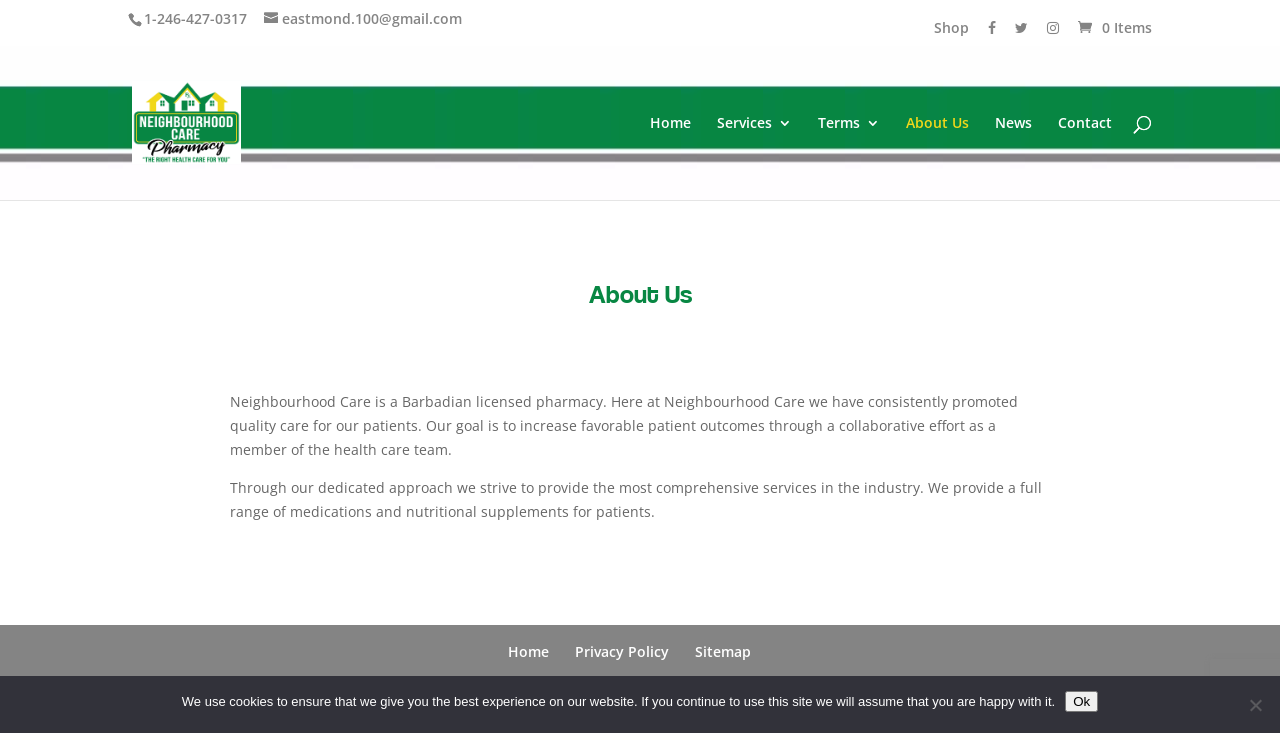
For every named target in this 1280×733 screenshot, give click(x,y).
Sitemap (723, 651)
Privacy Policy (622, 651)
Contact (1085, 124)
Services (744, 124)
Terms (839, 124)
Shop (951, 29)
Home (670, 124)
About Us (937, 124)
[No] (1255, 705)
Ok (1081, 701)
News (1013, 124)
